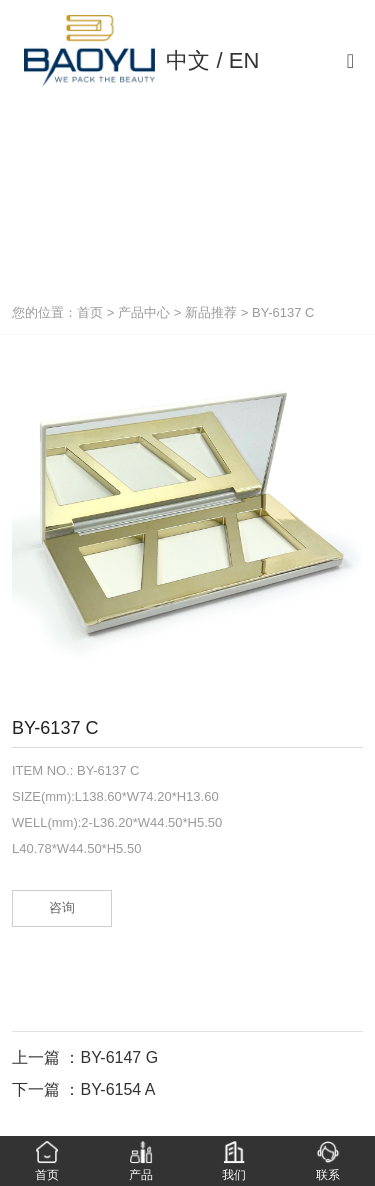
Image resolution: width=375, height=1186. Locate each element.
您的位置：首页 (59, 312)
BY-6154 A (117, 1089)
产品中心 (144, 312)
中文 (188, 60)
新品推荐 (211, 312)
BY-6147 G (119, 1057)
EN (244, 60)
